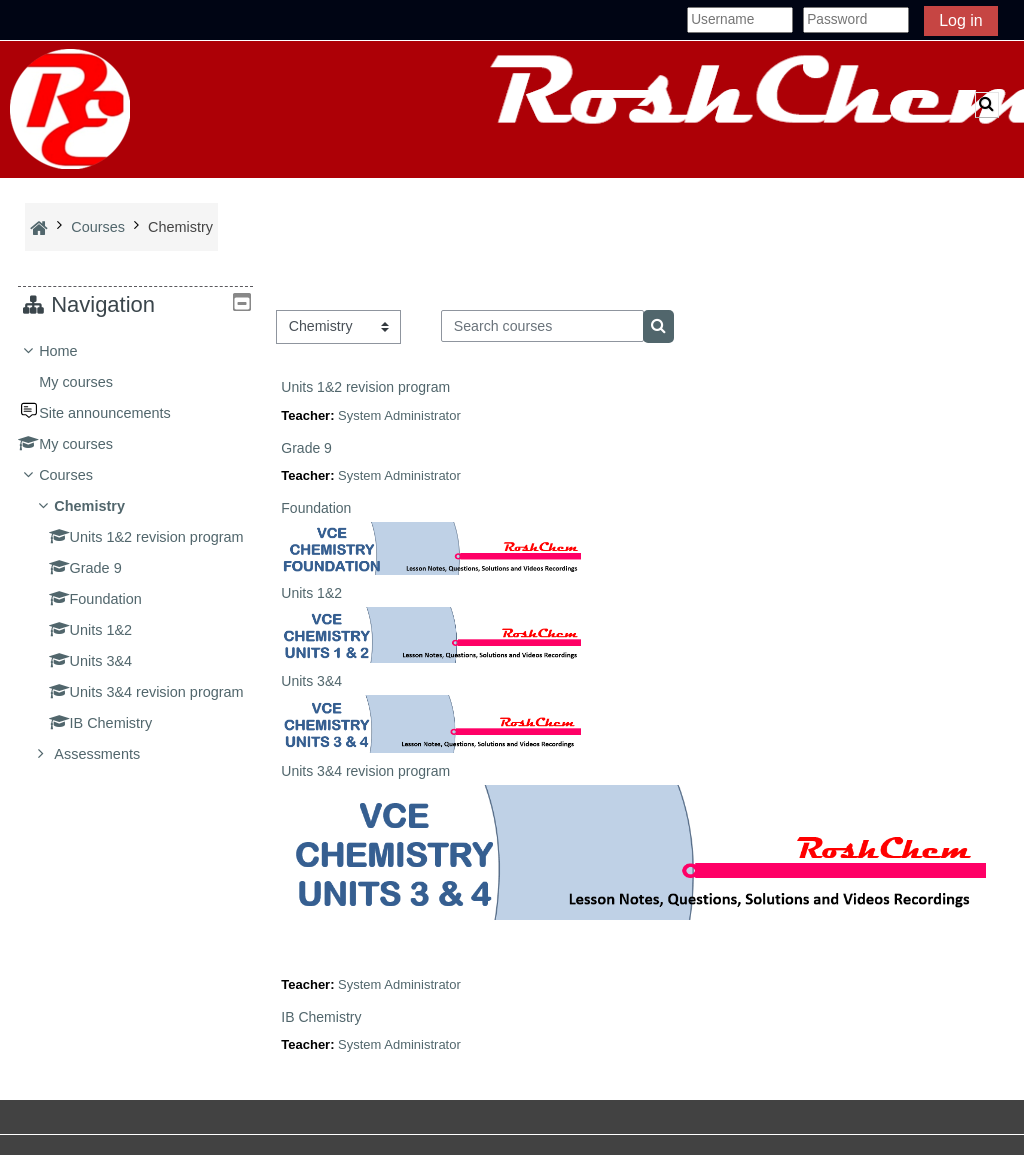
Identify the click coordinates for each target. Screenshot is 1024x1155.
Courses (81, 475)
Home (73, 351)
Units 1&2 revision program (365, 387)
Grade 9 (306, 448)
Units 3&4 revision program (365, 771)
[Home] (70, 108)
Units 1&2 (311, 593)
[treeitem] (136, 580)
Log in (961, 20)
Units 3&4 (311, 681)
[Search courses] (542, 326)
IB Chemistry (321, 1017)
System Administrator (399, 415)
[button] (987, 105)
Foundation (316, 508)
